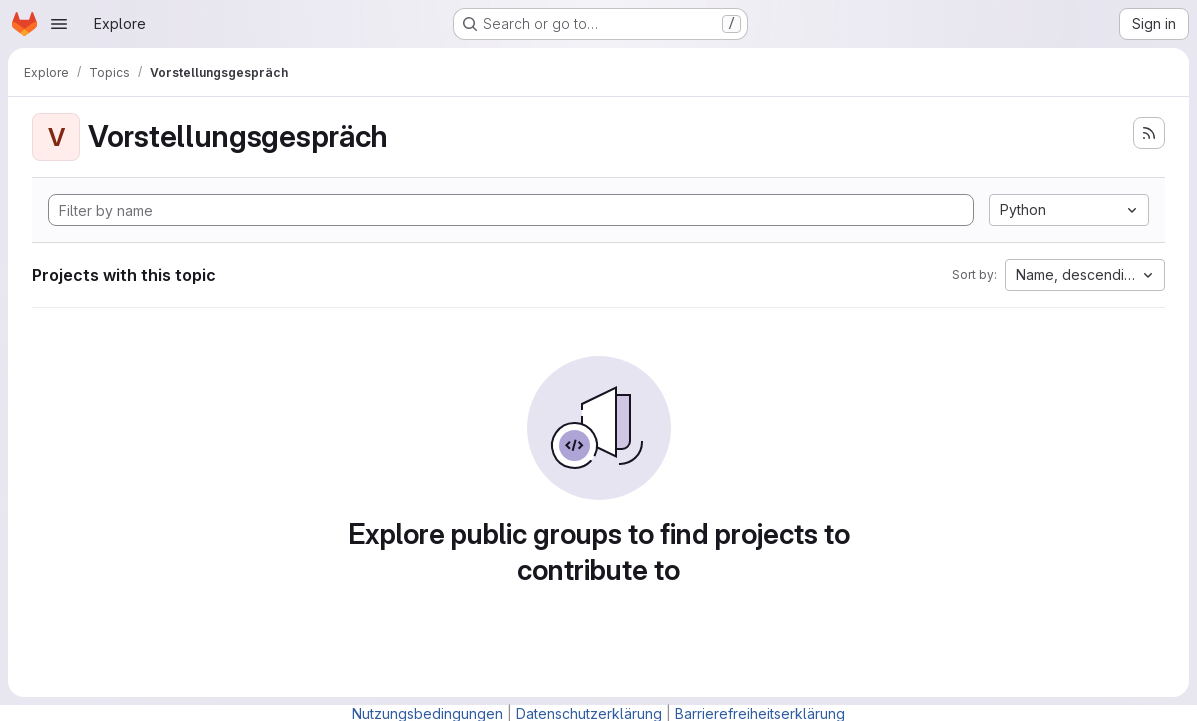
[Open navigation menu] (59, 24)
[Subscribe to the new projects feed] (1149, 133)
